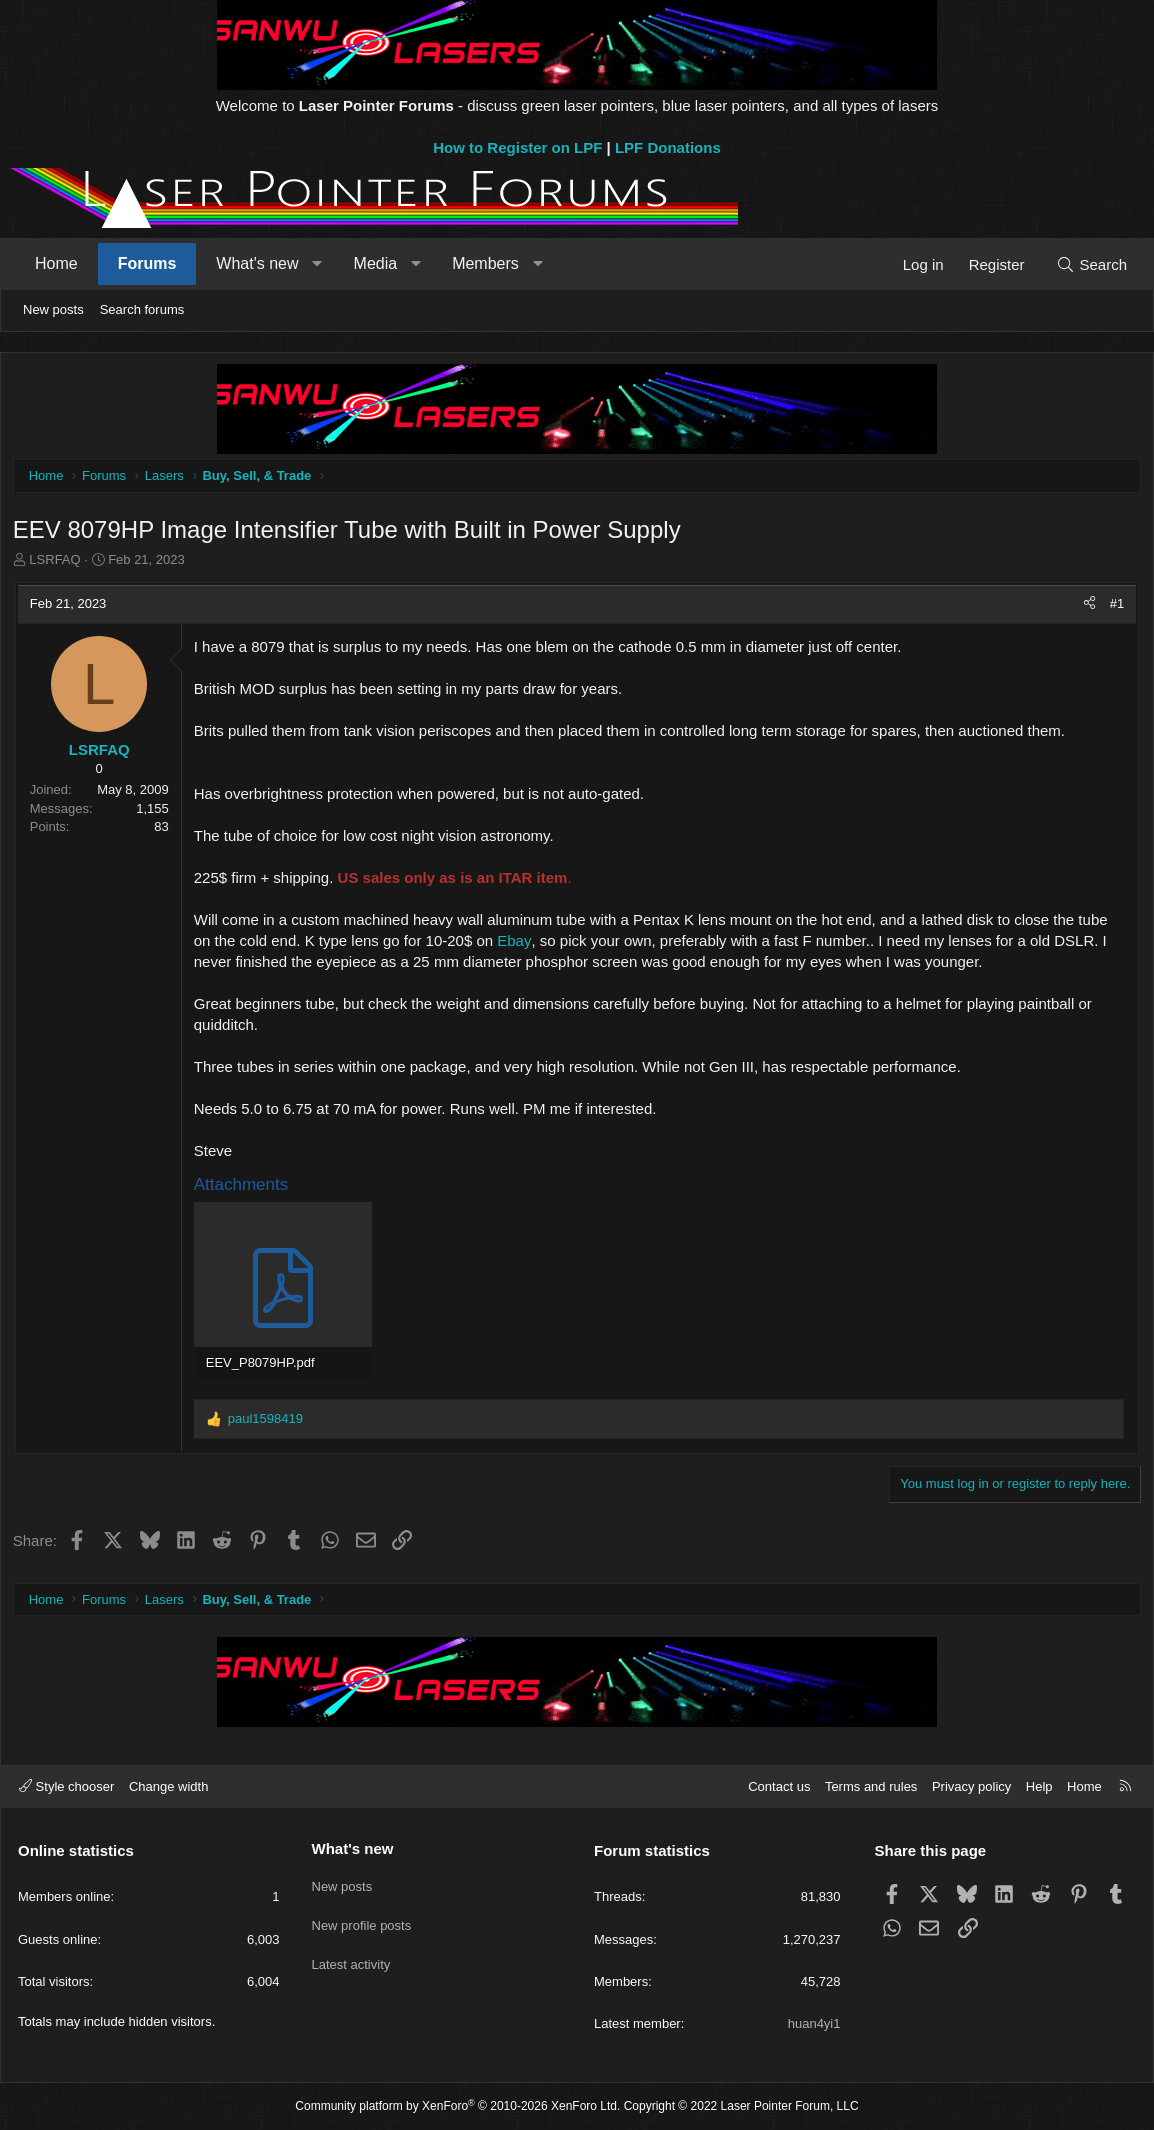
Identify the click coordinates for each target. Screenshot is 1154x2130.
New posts (53, 309)
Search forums (142, 309)
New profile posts (362, 1919)
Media (376, 263)
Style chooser (66, 1786)
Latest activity (351, 1955)
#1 (1114, 606)
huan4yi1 (814, 2023)
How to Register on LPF (517, 147)
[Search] (1091, 264)
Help (1039, 1786)
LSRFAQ (58, 563)
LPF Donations (668, 147)
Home (56, 263)
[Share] (1086, 607)
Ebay (518, 943)
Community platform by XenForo (457, 2106)
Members (485, 263)
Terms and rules (871, 1786)
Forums (147, 263)
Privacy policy (971, 1786)
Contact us (779, 1786)
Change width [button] (169, 1786)
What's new (257, 263)
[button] (317, 264)
